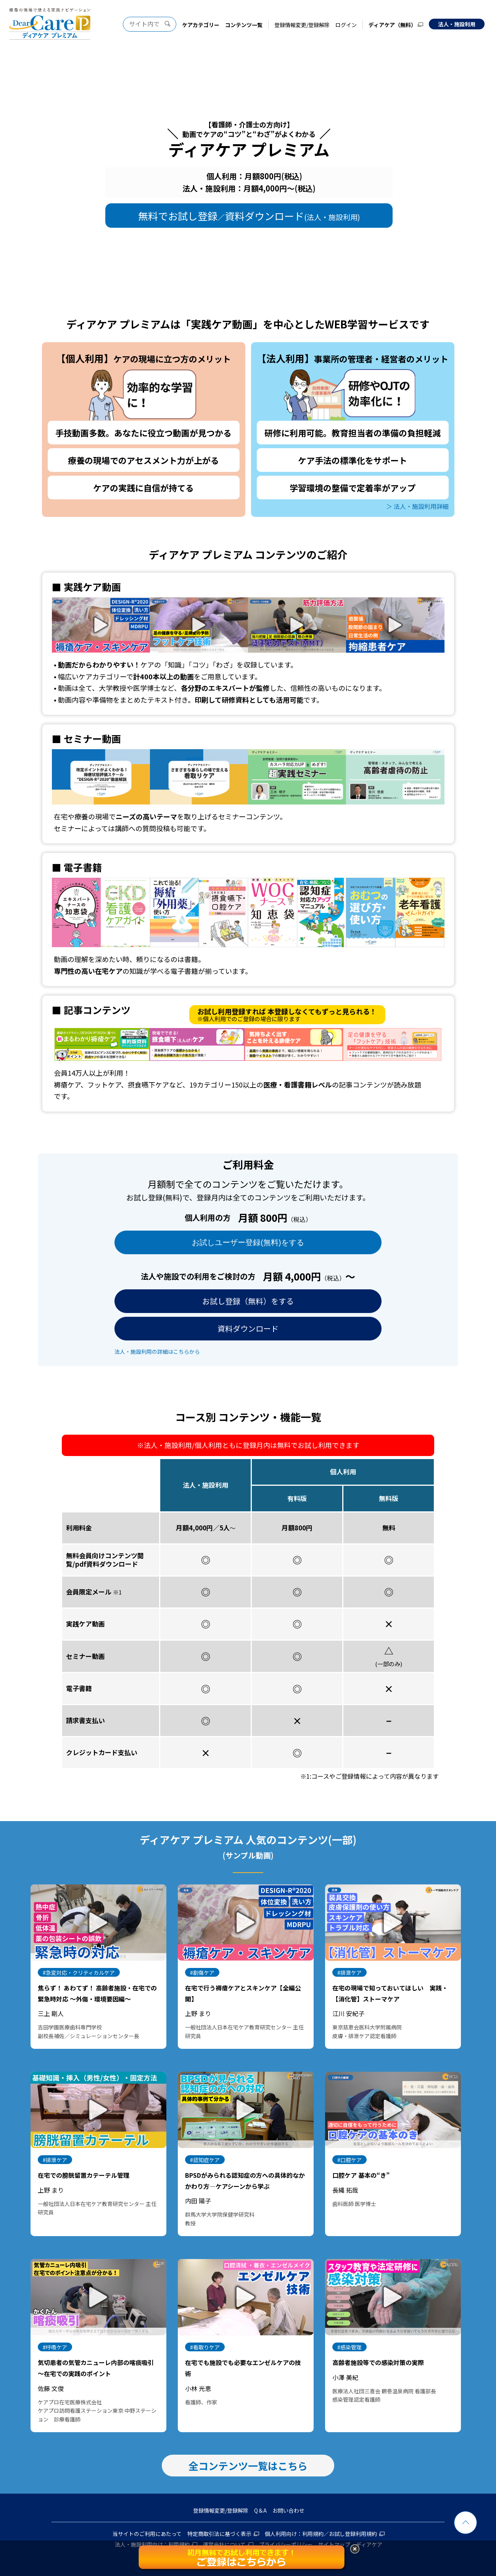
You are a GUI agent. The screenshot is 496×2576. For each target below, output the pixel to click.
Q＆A (260, 2510)
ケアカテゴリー (200, 25)
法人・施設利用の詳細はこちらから (157, 1351)
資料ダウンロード (248, 1328)
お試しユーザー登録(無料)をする (248, 1242)
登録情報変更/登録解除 (302, 25)
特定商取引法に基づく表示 (219, 2533)
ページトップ (465, 2522)
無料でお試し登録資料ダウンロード (249, 216)
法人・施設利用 (456, 24)
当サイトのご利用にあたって (147, 2533)
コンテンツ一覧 (243, 25)
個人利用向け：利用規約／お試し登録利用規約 (321, 2533)
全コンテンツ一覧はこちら (248, 2466)
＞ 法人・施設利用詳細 (417, 505)
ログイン (346, 25)
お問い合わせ (288, 2510)
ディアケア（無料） (392, 25)
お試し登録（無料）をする (248, 1301)
